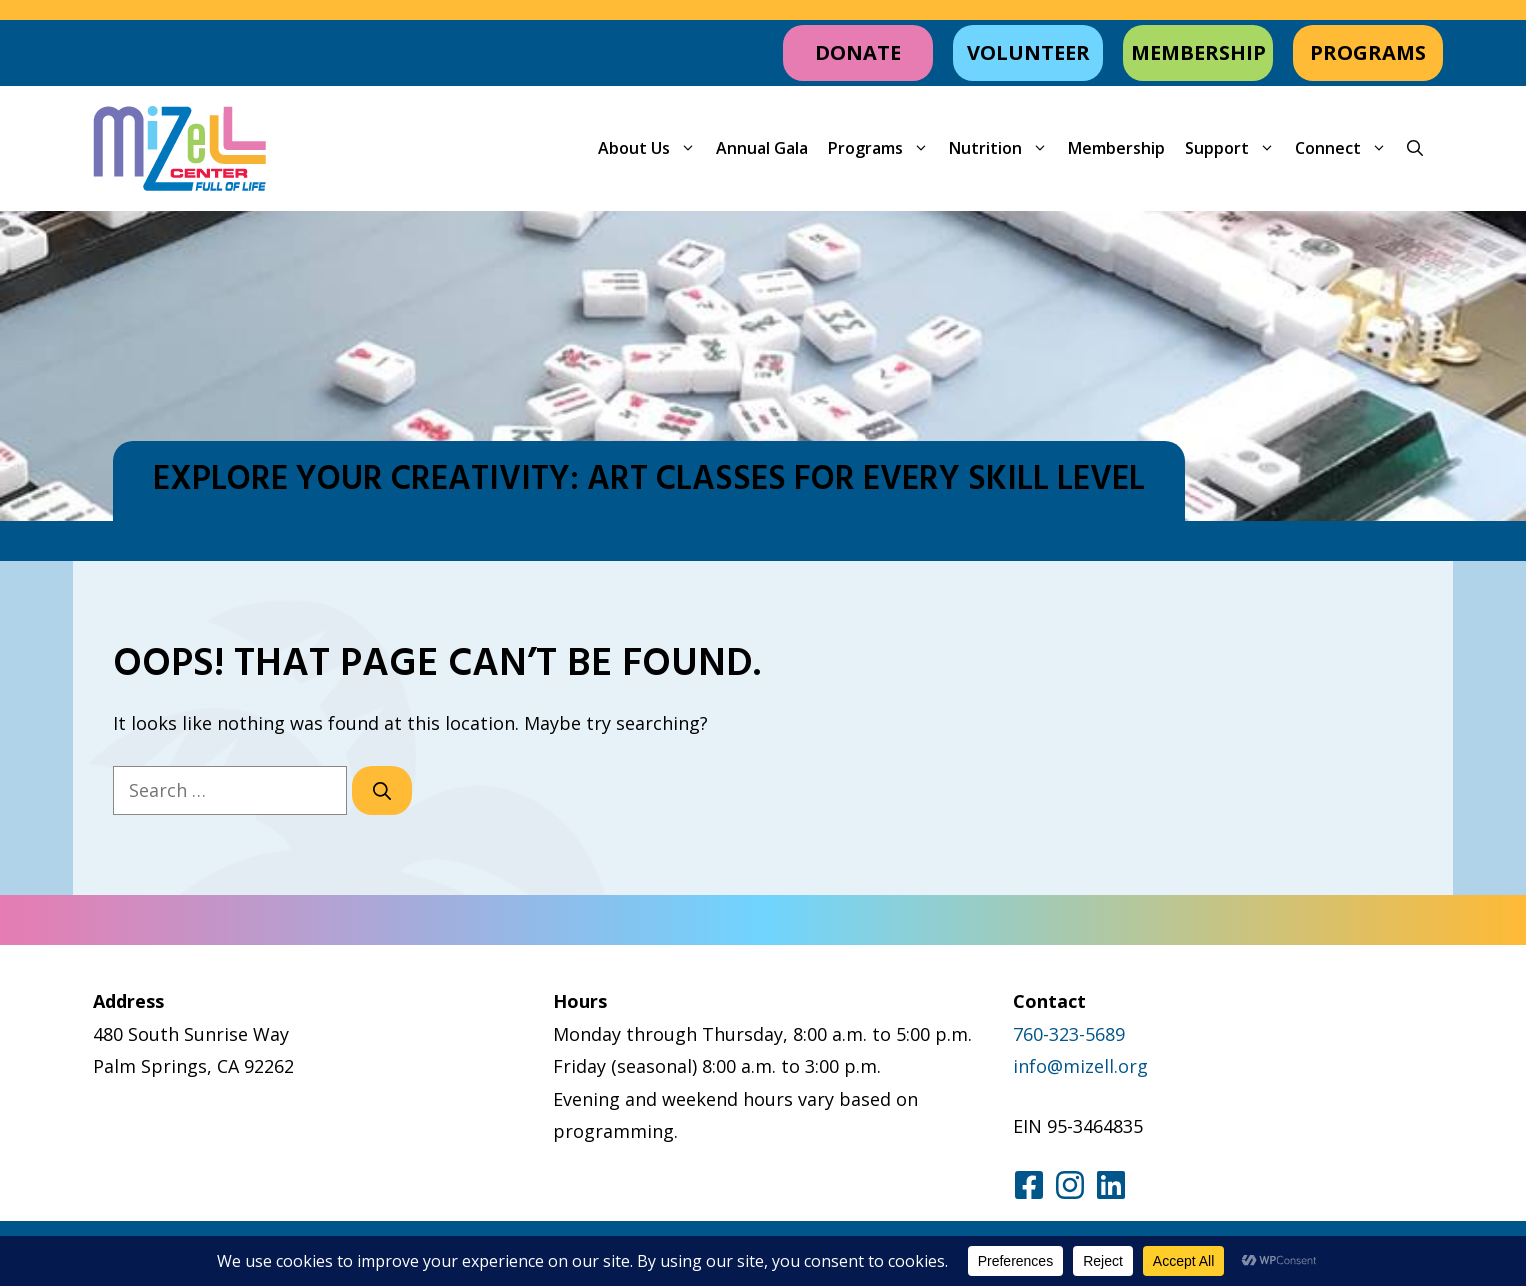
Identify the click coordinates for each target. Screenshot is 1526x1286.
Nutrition (1003, 148)
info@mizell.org (1080, 1066)
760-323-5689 (1069, 1034)
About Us (652, 148)
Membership (1116, 148)
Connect (1346, 148)
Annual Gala (762, 148)
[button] (1415, 148)
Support (1235, 148)
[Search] (382, 790)
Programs (883, 148)
